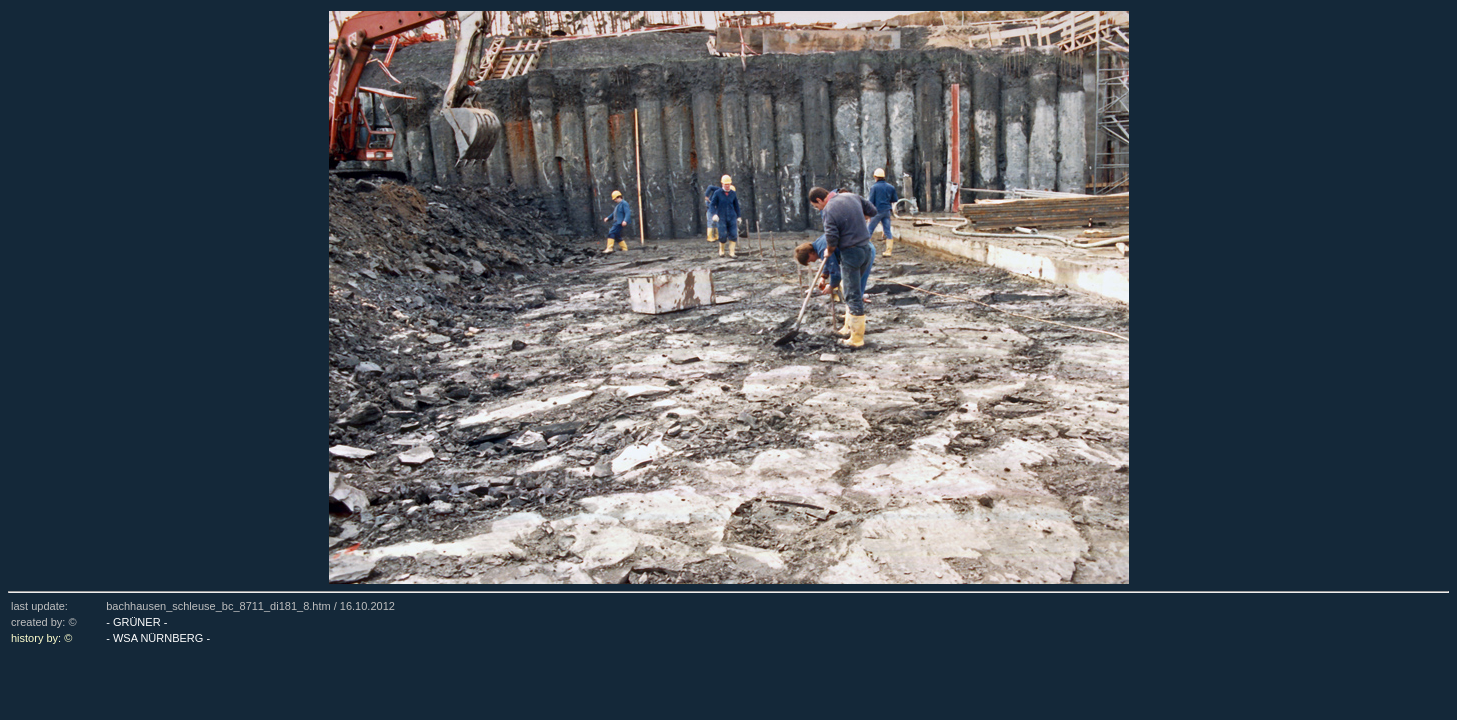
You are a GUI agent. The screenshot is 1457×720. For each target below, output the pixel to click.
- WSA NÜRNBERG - (158, 638)
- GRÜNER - (136, 622)
